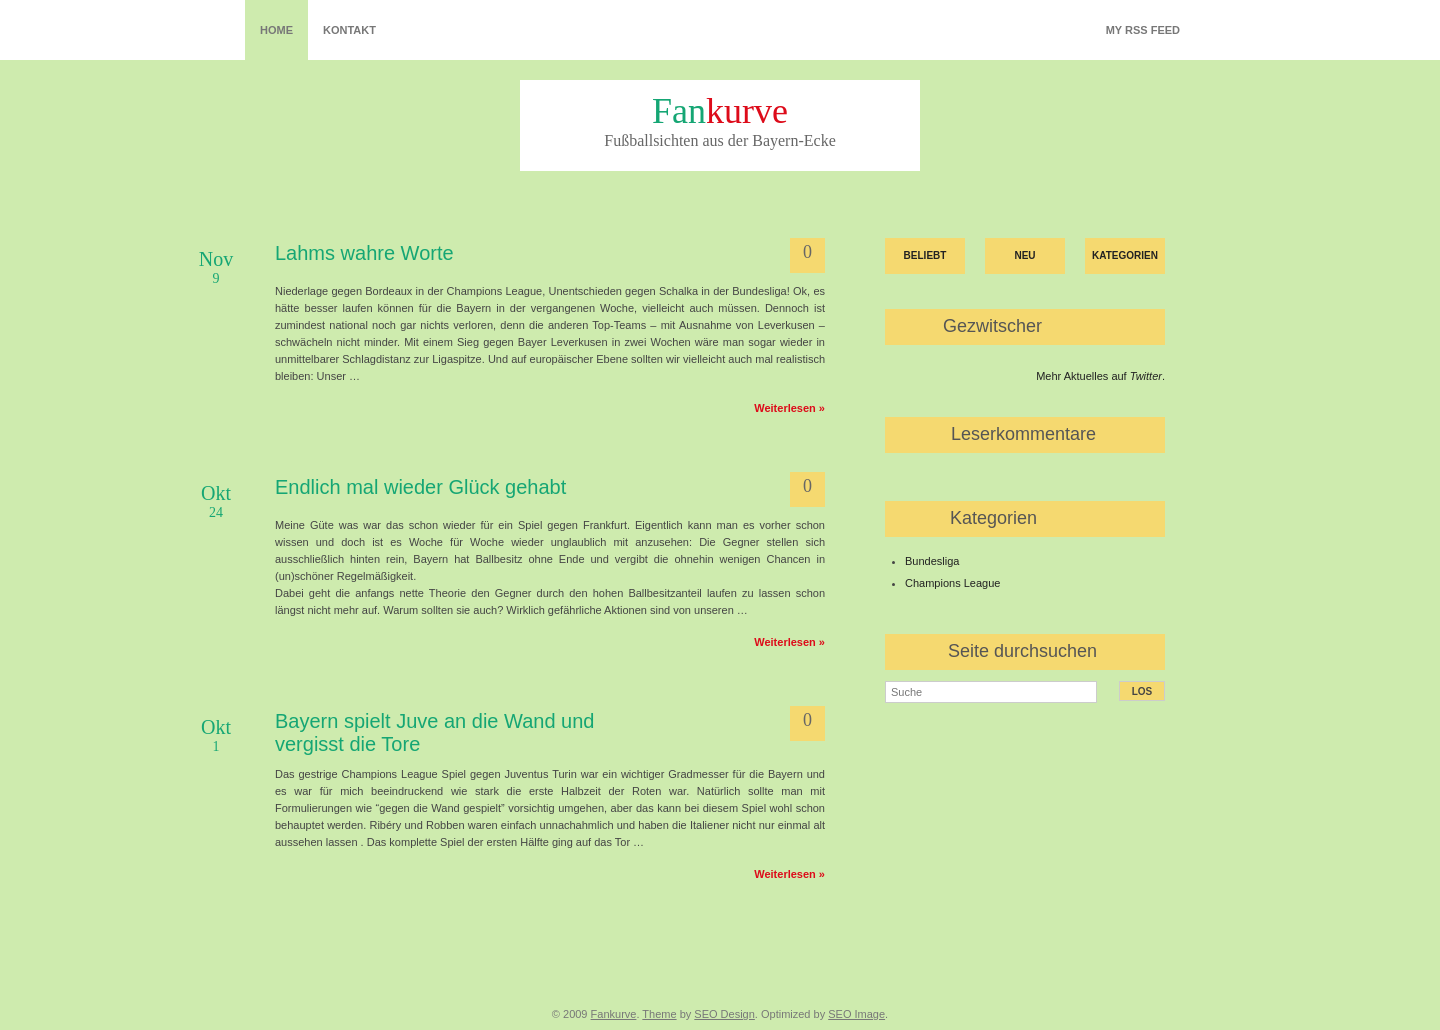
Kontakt (349, 30)
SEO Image (856, 1014)
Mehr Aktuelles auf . (1100, 376)
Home (276, 30)
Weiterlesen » (789, 408)
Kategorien (1125, 255)
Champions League (952, 583)
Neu (1024, 255)
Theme (659, 1014)
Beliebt (925, 255)
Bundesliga (932, 561)
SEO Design (724, 1014)
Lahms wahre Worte (364, 253)
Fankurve (614, 1014)
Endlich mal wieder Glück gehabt (420, 487)
